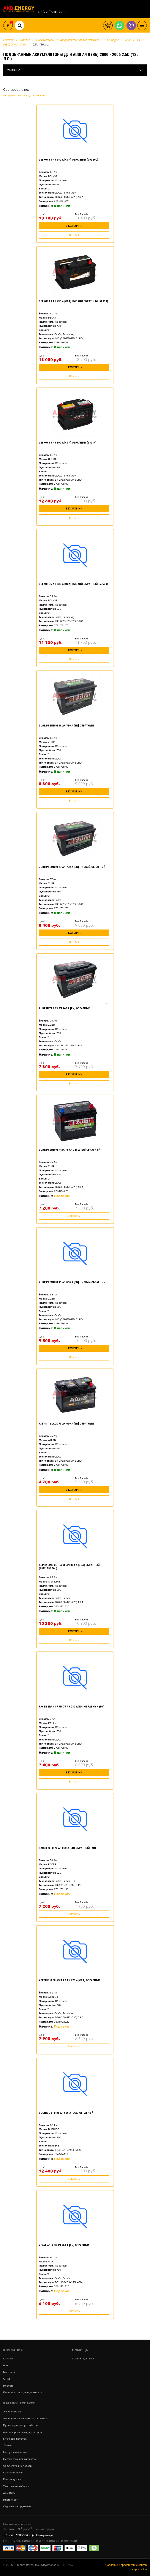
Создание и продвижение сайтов (126, 2565)
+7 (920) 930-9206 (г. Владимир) (28, 2535)
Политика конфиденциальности (22, 2392)
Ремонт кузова (12, 2479)
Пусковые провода (15, 2438)
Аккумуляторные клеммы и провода (25, 2418)
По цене (10, 95)
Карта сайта (139, 2569)
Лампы (7, 2445)
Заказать (74, 1216)
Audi (128, 40)
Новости (8, 2385)
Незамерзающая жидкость (19, 2459)
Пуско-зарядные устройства (20, 2425)
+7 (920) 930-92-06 (53, 12)
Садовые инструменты (17, 2506)
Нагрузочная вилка (15, 2452)
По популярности (31, 95)
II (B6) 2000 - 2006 (15, 44)
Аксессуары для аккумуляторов (22, 2432)
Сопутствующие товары (17, 2466)
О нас (6, 2379)
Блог (6, 2365)
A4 (138, 40)
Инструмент (10, 2499)
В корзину (73, 226)
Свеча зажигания (13, 2472)
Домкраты (9, 2493)
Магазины (9, 2372)
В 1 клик (74, 235)
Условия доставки (83, 2358)
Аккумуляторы (12, 2411)
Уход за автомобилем (16, 2486)
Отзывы (8, 2358)
